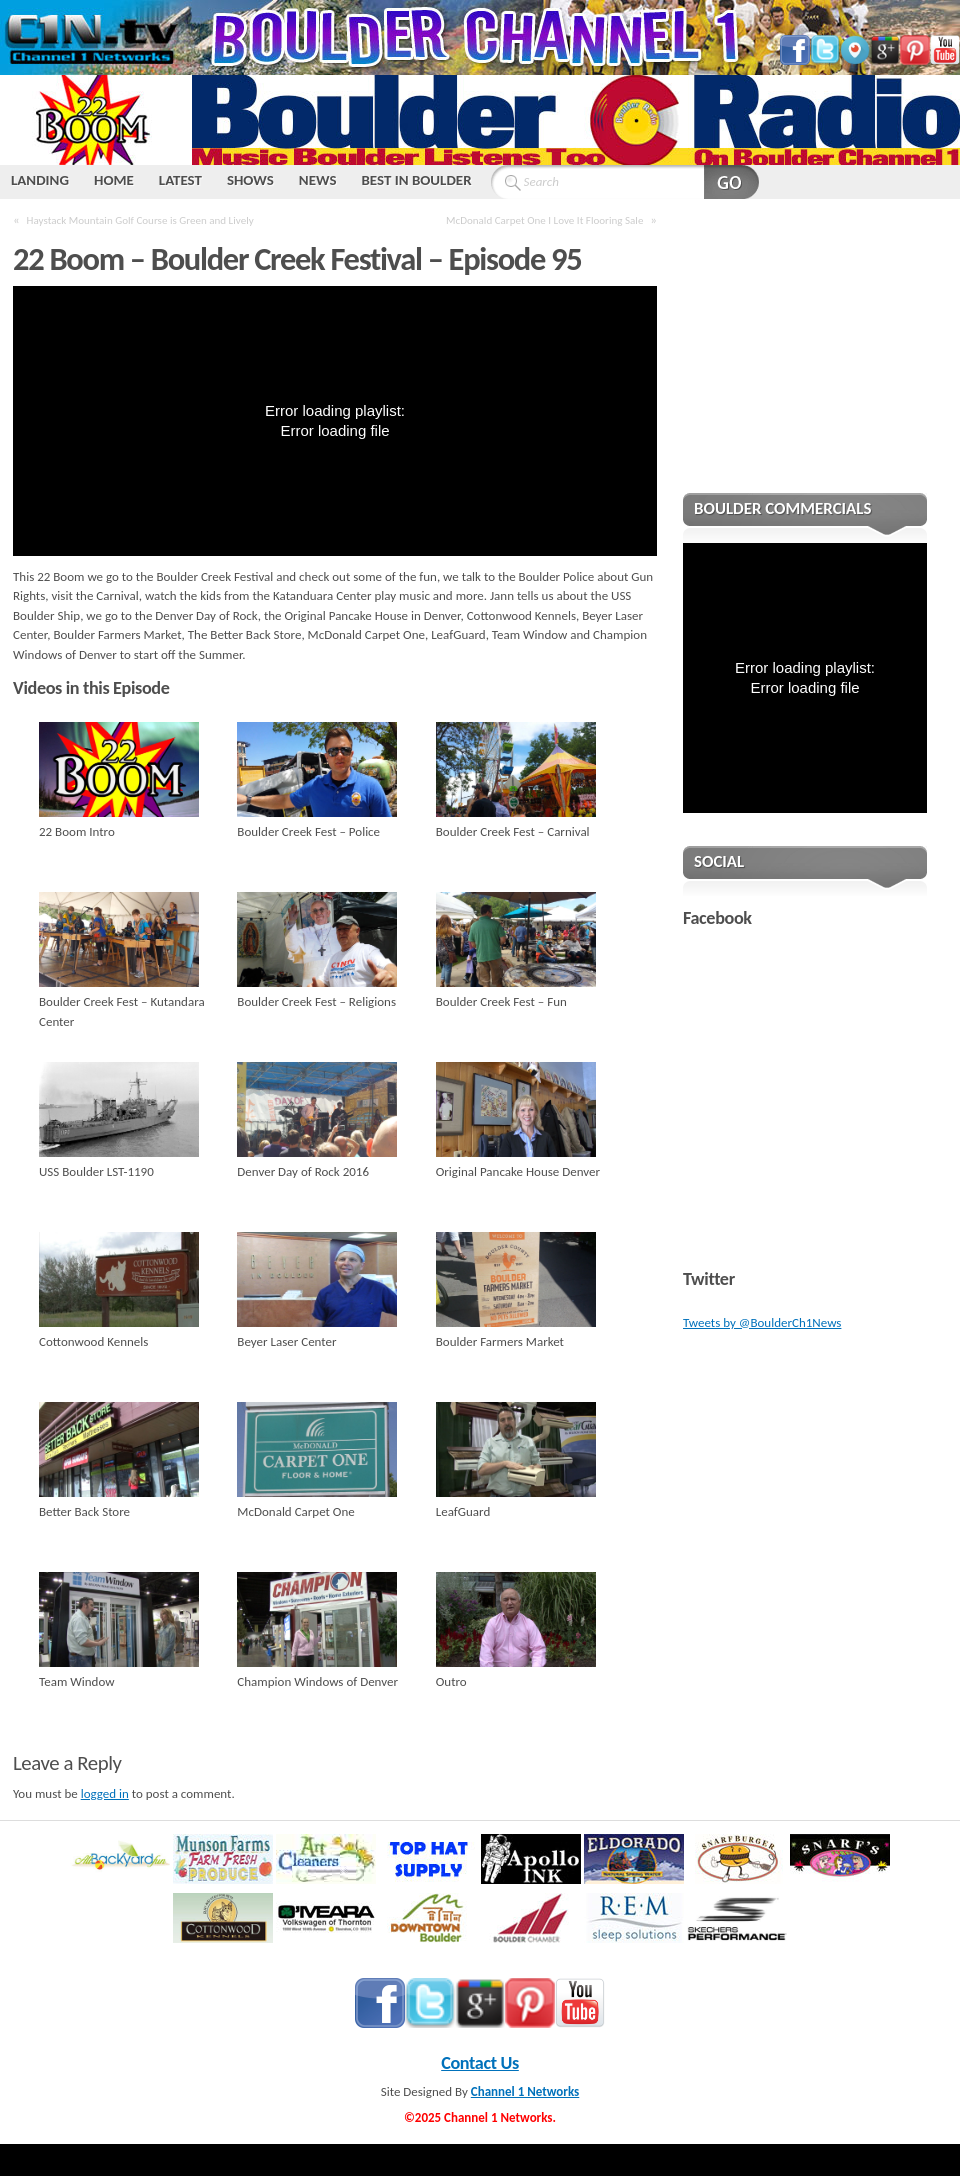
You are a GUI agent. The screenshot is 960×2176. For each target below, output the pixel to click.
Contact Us (480, 2063)
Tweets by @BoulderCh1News (762, 1322)
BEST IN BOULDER (416, 180)
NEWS (318, 180)
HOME (114, 180)
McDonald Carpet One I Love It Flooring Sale (544, 220)
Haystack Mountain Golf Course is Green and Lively (140, 220)
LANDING (40, 180)
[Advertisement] (805, 359)
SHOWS (250, 180)
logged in (105, 1793)
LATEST (180, 180)
